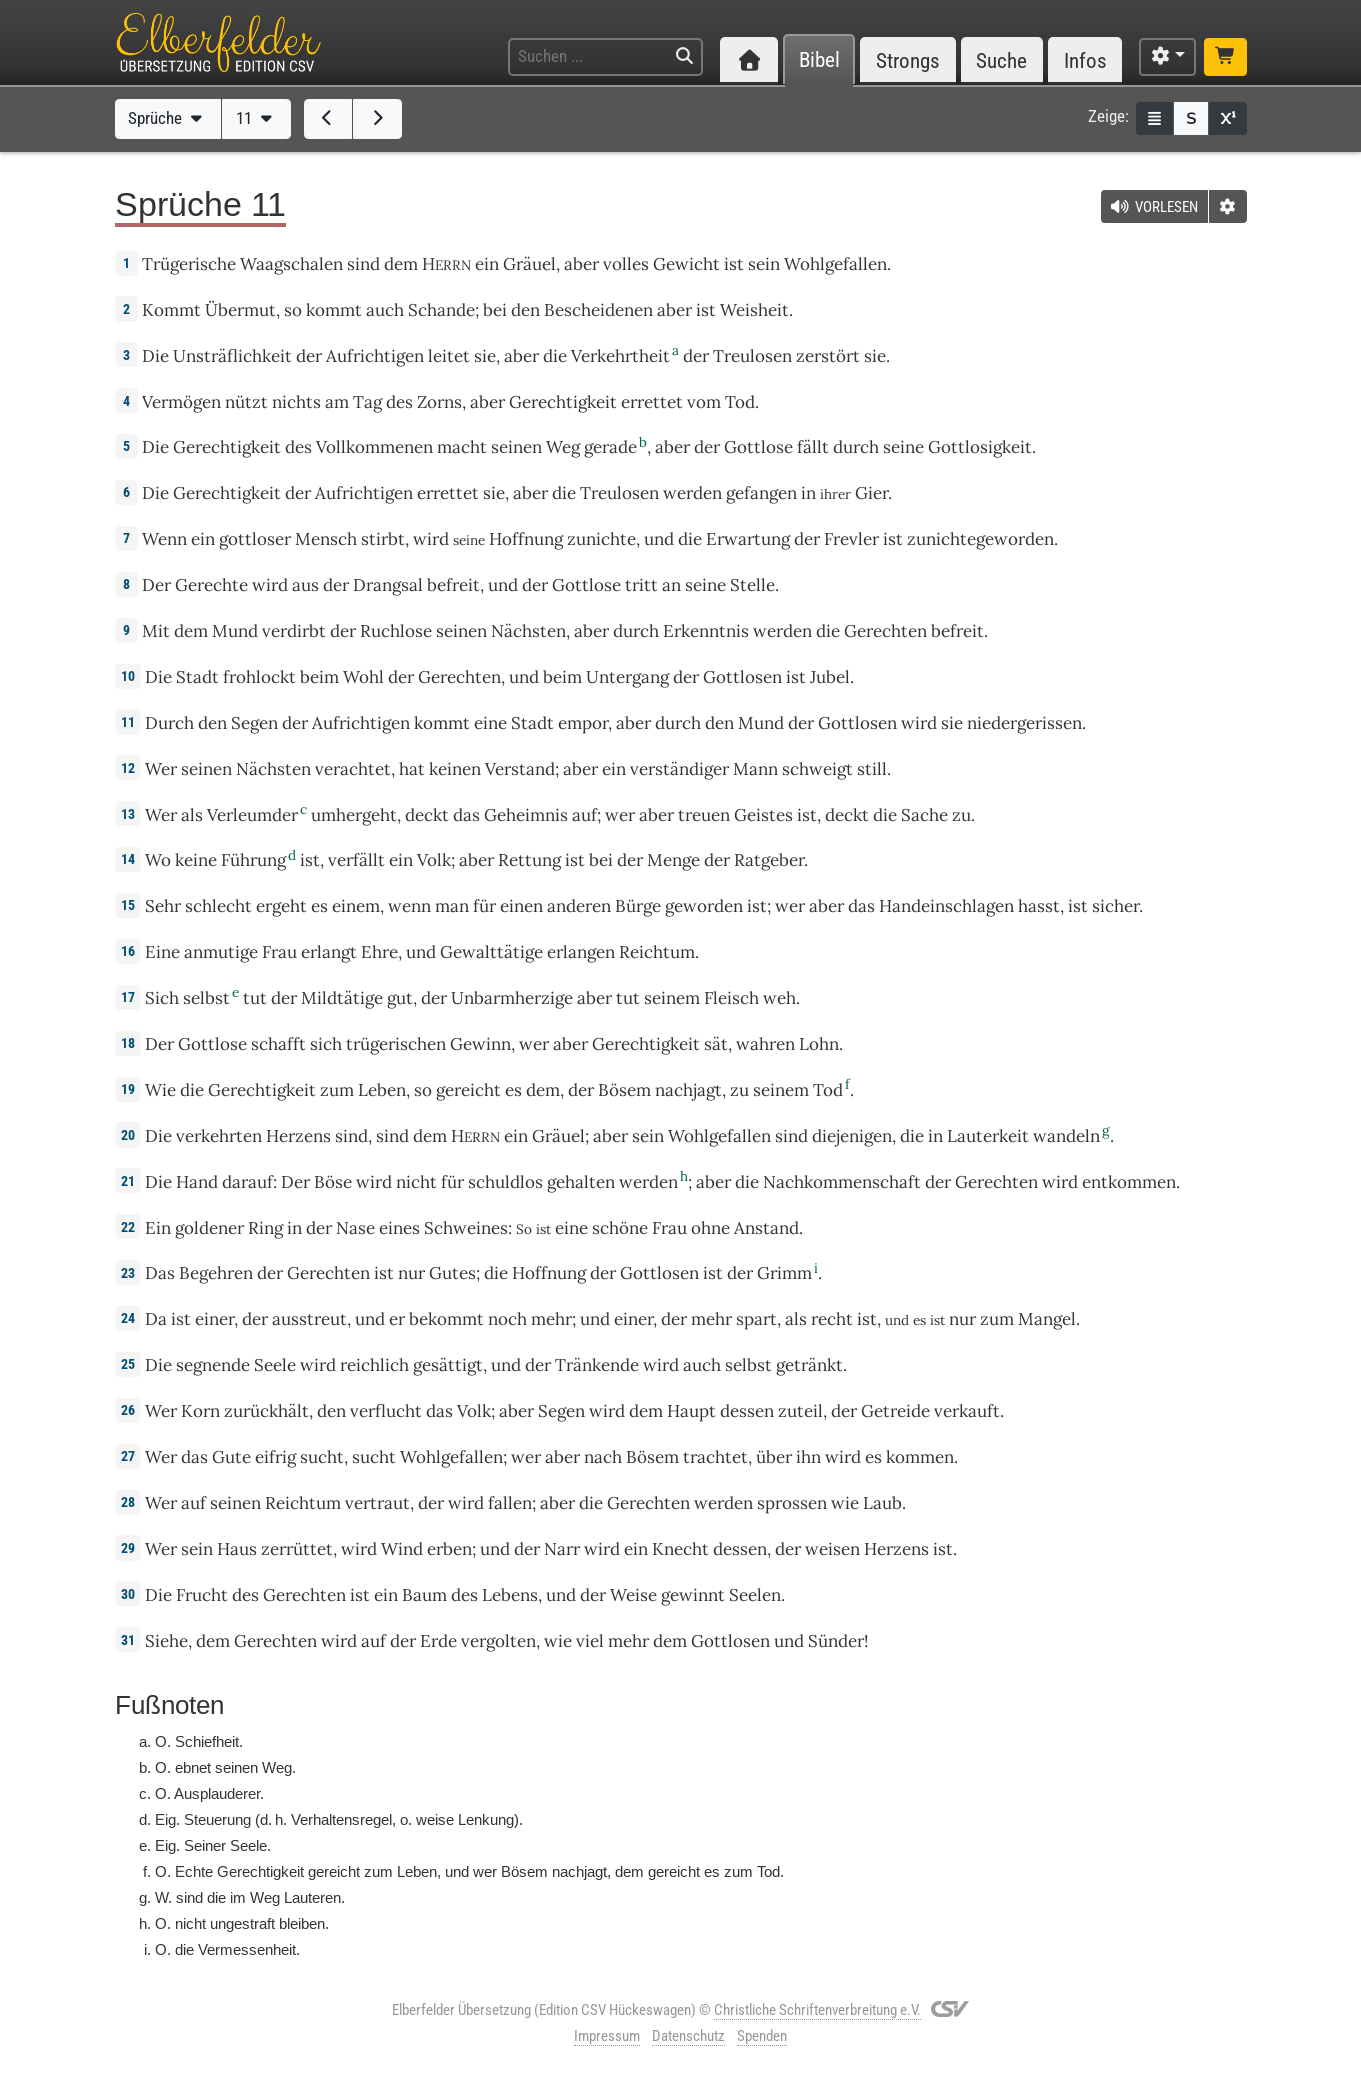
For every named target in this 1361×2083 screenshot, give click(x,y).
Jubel (830, 677)
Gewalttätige (491, 952)
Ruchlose (396, 631)
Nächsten (528, 631)
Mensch (326, 539)
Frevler (851, 539)
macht (462, 447)
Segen (254, 723)
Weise (633, 1595)
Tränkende (597, 1365)
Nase (355, 1228)
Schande (441, 310)
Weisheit (754, 310)
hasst (1039, 906)
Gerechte (211, 585)
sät (716, 1044)
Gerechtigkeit (563, 402)
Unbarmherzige (512, 998)
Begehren (216, 1273)
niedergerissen (1024, 723)
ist (181, 1319)
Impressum (607, 2036)
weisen (832, 1549)
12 (128, 768)
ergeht (281, 906)
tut (255, 998)
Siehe (166, 1641)
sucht (322, 1457)
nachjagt (688, 1090)
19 (128, 1089)
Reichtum (657, 952)
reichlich (374, 1365)
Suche (1001, 60)
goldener (209, 1228)
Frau (279, 952)
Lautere (308, 1897)
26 (128, 1410)
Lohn (819, 1044)
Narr (562, 1549)
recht (832, 1319)
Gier (871, 493)
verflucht (386, 1411)
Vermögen (181, 402)
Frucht (202, 1595)
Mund (235, 631)
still (872, 769)
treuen (704, 815)
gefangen (761, 493)
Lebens (510, 1595)
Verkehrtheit (620, 356)
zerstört (828, 356)
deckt (427, 815)
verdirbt (294, 631)
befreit (453, 585)
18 (128, 1043)
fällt (813, 447)
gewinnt (693, 1595)
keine (196, 860)
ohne (710, 1228)
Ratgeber (769, 860)
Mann (755, 769)
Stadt (197, 677)
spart (756, 1319)
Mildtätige (342, 998)
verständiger (679, 769)
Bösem (624, 1090)
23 (128, 1273)
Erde (438, 1641)
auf (584, 815)
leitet (449, 356)
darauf (247, 1182)
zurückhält (266, 1411)
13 (128, 814)
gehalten (581, 1182)
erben (449, 1549)
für (452, 1182)
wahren (765, 1044)
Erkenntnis (706, 631)
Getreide (895, 1411)
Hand (197, 1182)
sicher (1115, 906)
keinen (455, 769)
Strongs (908, 60)
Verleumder (252, 815)
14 (128, 859)
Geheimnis (526, 815)
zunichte (601, 539)
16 (128, 951)
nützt (246, 402)
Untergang (627, 677)
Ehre (379, 952)
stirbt (383, 539)
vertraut (377, 1503)
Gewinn (480, 1044)
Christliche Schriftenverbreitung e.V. (817, 2010)
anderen (579, 906)
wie (558, 1641)
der (431, 1503)
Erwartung (748, 539)
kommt (334, 310)
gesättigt (448, 1365)
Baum (424, 1595)
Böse (333, 1182)
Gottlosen (742, 677)
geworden (704, 906)
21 (128, 1181)
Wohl (363, 677)
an (671, 585)
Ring (265, 1228)
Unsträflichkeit (232, 356)
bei (495, 310)
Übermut (240, 310)
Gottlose (758, 447)
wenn (409, 906)
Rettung (529, 860)
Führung (253, 860)
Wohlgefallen (835, 264)
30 (128, 1594)
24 (128, 1318)
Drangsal (388, 585)
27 (128, 1456)
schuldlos (505, 1182)
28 (128, 1502)
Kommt (171, 310)
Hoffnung (526, 539)
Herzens (298, 1136)
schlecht (218, 906)
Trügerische (189, 264)
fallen (510, 1503)
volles (626, 264)
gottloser (255, 539)
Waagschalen (291, 264)
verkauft (967, 1411)
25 (128, 1364)
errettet (652, 402)
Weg (563, 447)
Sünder (836, 1641)
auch (702, 1365)
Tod (740, 402)
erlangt (329, 952)
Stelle (752, 585)
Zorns (439, 402)
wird (431, 539)
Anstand (766, 1228)
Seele (275, 1365)
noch (507, 1319)
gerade (610, 447)
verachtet (353, 769)
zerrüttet (297, 1549)
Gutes (452, 1273)
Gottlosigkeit (980, 447)
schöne (620, 1228)
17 (128, 997)
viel (590, 1641)
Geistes (763, 815)
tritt (641, 585)
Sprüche (167, 118)
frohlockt (259, 677)
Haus (237, 1549)
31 (128, 1640)
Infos (1085, 60)
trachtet (715, 1457)
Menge (673, 860)
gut (400, 998)
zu (961, 815)
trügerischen (396, 1044)
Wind (402, 1549)
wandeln (1066, 1136)
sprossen (792, 1503)
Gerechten (885, 631)
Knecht (680, 1549)
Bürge (638, 906)
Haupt (691, 1411)
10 (128, 676)
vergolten (498, 1641)
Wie (160, 1090)
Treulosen (752, 356)
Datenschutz (688, 2036)
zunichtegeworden (980, 539)
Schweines (466, 1228)
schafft (278, 1044)
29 (128, 1548)
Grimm (784, 1273)
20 (128, 1135)
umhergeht (354, 815)
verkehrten (219, 1136)
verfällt (356, 860)
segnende (213, 1365)
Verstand (520, 769)
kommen (920, 1457)
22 (128, 1227)
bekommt (446, 1319)
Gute (231, 1457)
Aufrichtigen (375, 356)
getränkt (809, 1365)
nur (411, 1273)
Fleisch (731, 998)
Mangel (1047, 1319)
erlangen (581, 952)
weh (779, 998)
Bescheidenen (598, 310)
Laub (882, 1503)
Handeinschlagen (946, 906)
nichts (296, 402)
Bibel (819, 60)
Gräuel (529, 264)
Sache (924, 815)
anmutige (221, 952)
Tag (367, 402)
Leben (382, 1090)
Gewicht (686, 264)
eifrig (275, 1457)
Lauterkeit (988, 1136)
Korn (200, 1411)
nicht (416, 1182)
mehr (551, 1319)
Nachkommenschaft (842, 1182)
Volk (434, 860)
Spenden (762, 2036)
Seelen (755, 1595)
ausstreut (309, 1319)
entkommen (1129, 1182)
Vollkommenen (374, 447)
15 (128, 905)
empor (583, 723)
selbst (206, 998)
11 (256, 118)
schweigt (817, 769)
